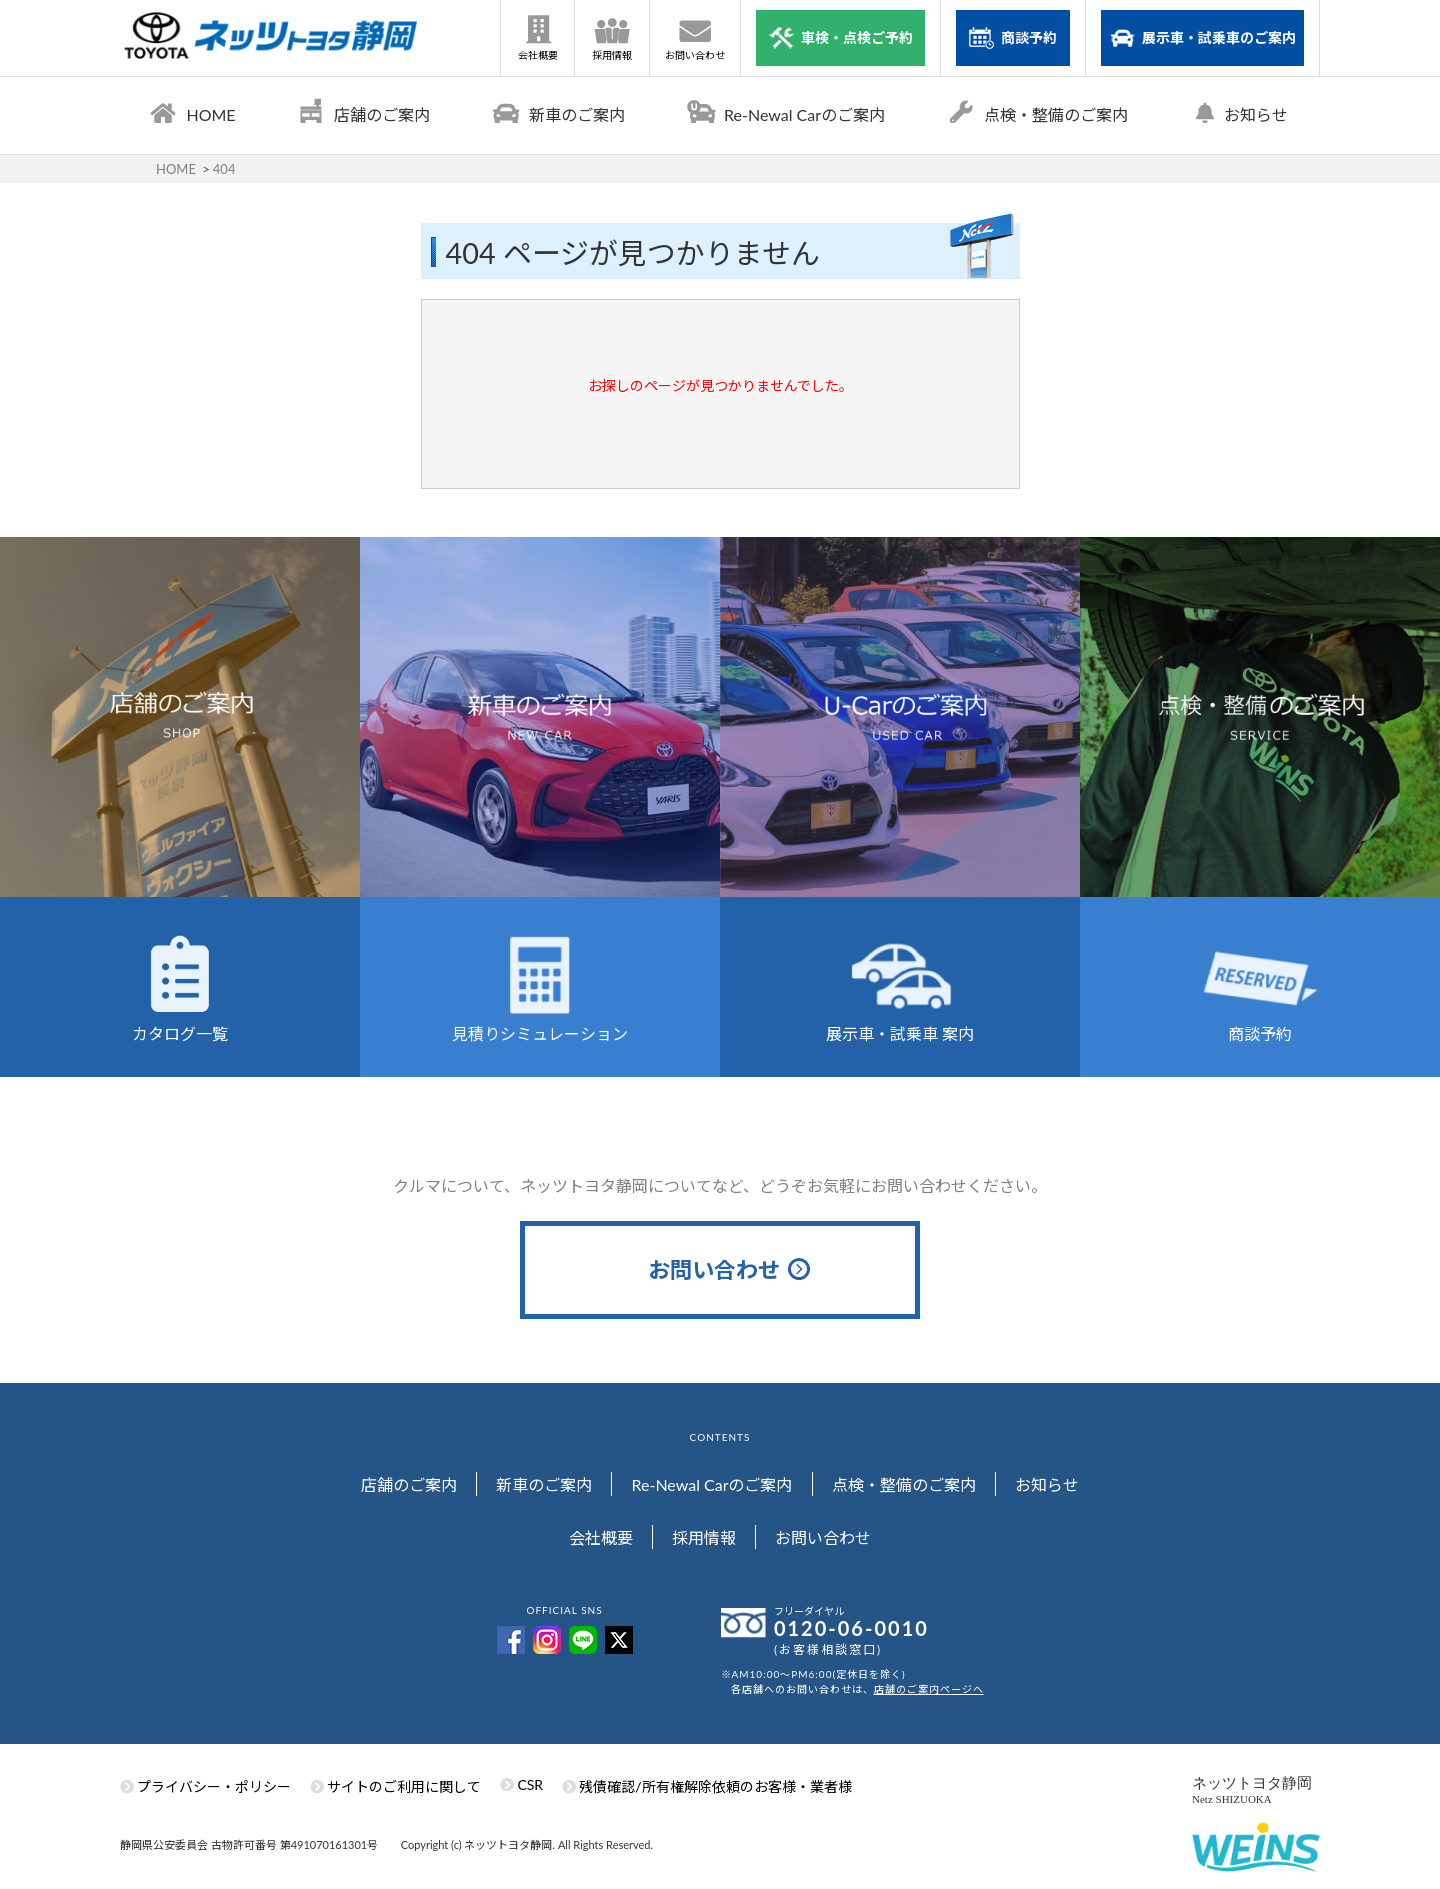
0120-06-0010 (851, 1628)
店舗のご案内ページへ (929, 1689)
